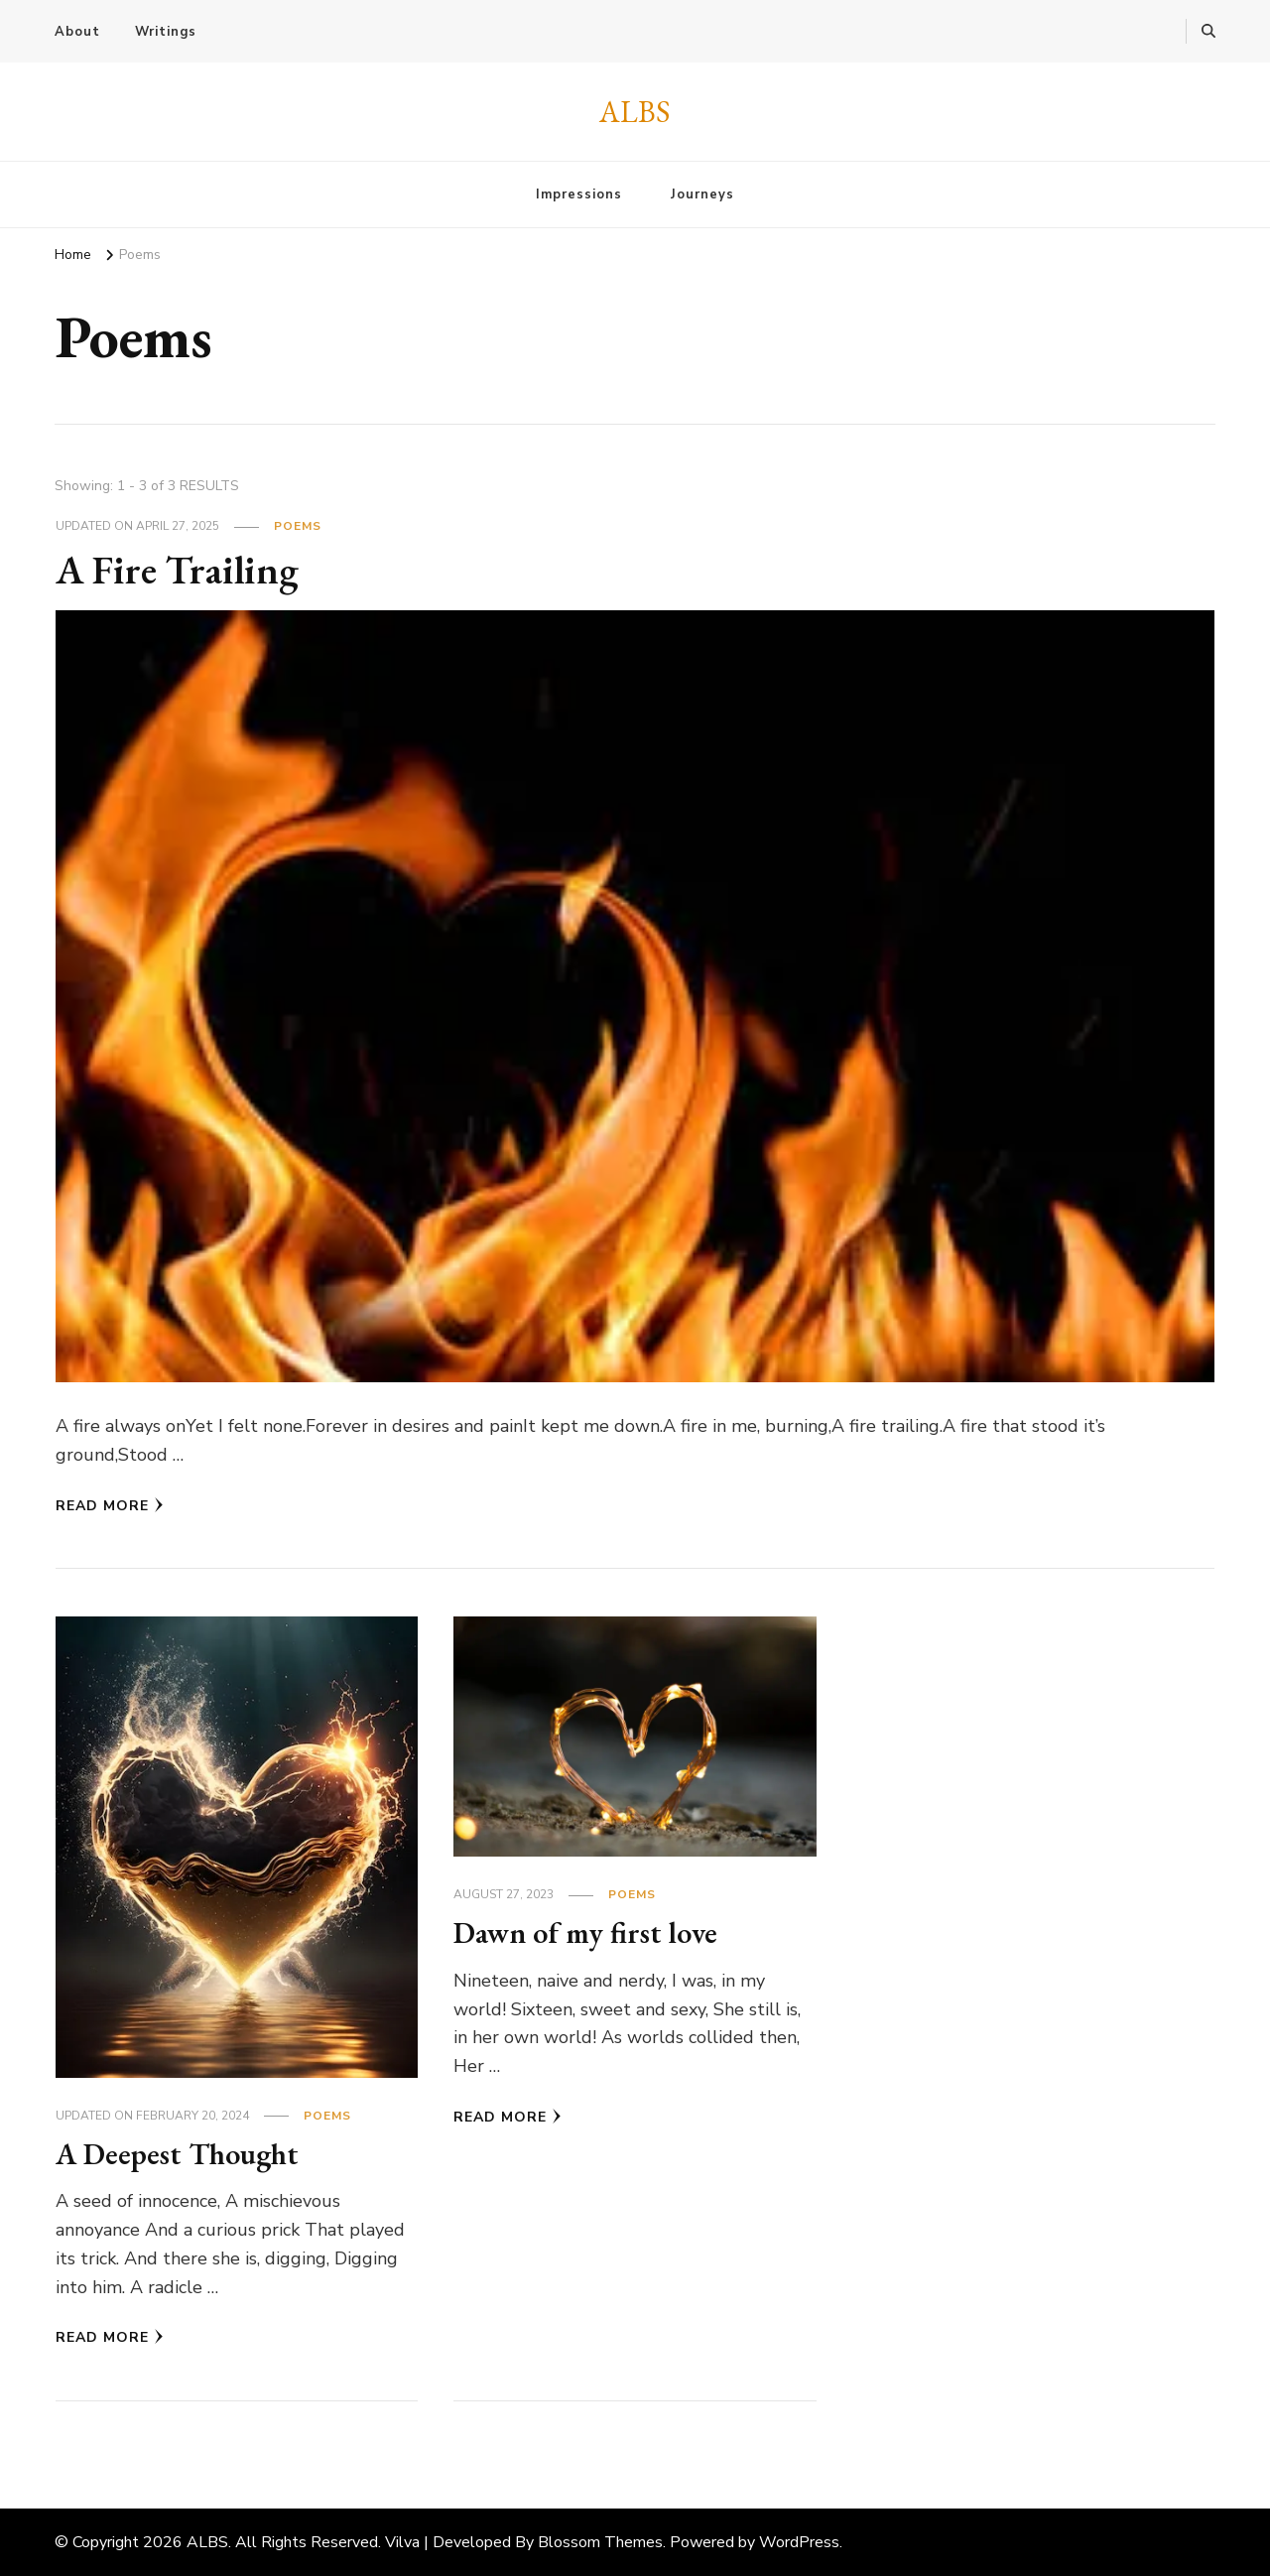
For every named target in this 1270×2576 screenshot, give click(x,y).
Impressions (579, 194)
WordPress (799, 2542)
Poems (297, 526)
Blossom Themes (600, 2542)
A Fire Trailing (177, 569)
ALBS (635, 111)
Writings (165, 32)
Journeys (702, 194)
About (77, 32)
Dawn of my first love (585, 1932)
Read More (110, 1505)
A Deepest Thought (177, 2153)
